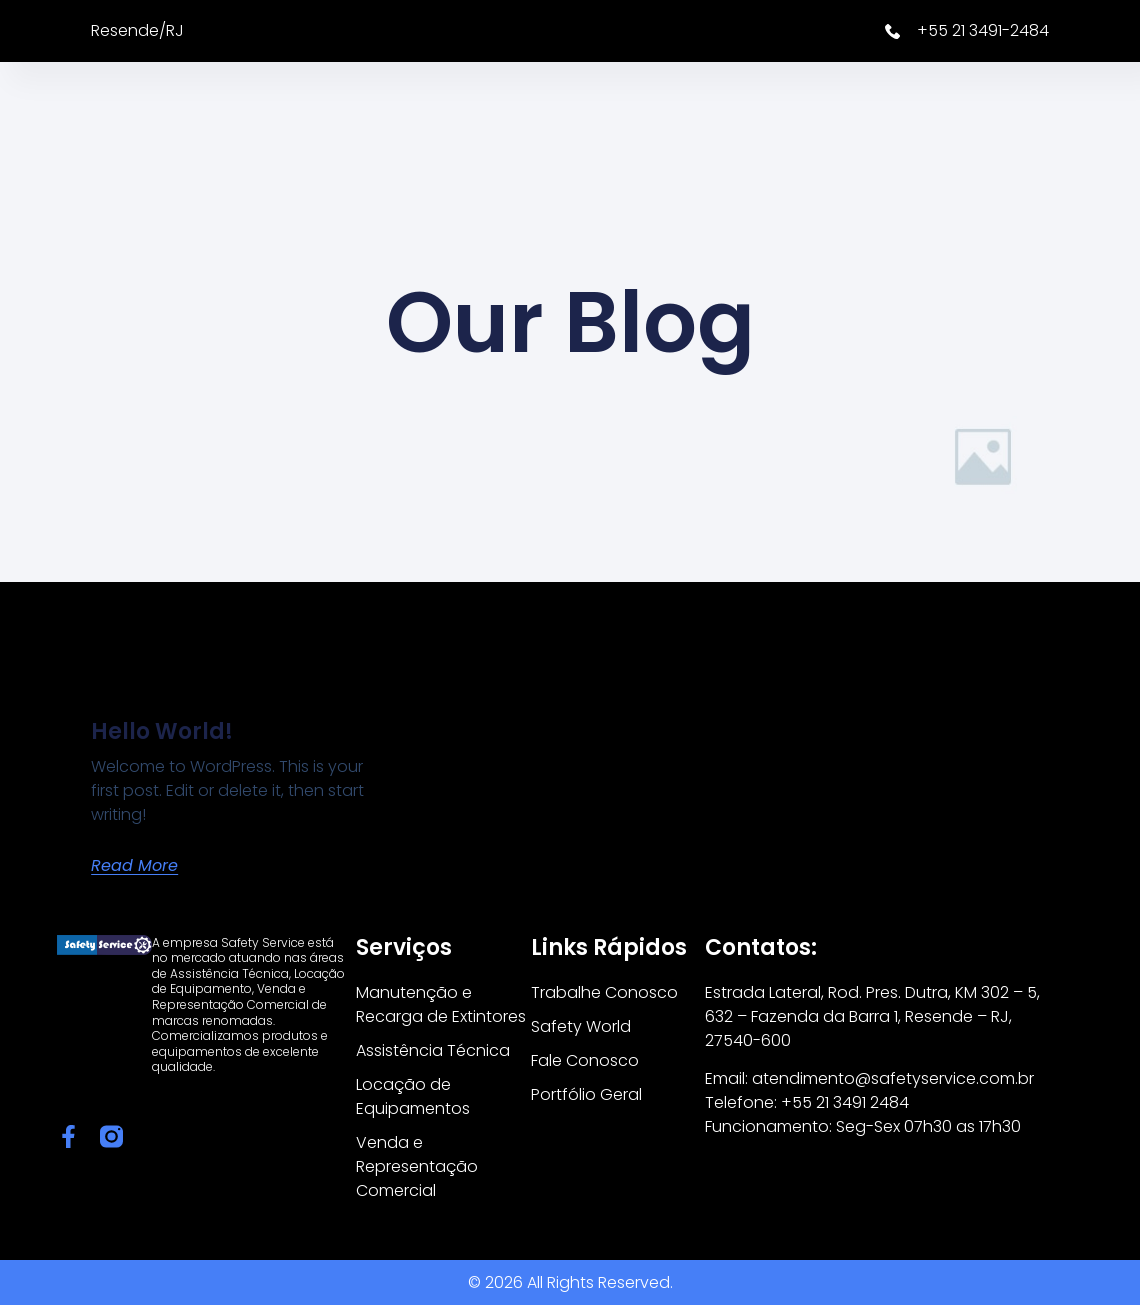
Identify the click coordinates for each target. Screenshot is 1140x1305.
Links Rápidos (609, 947)
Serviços (404, 947)
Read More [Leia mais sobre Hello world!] (134, 865)
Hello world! (162, 731)
